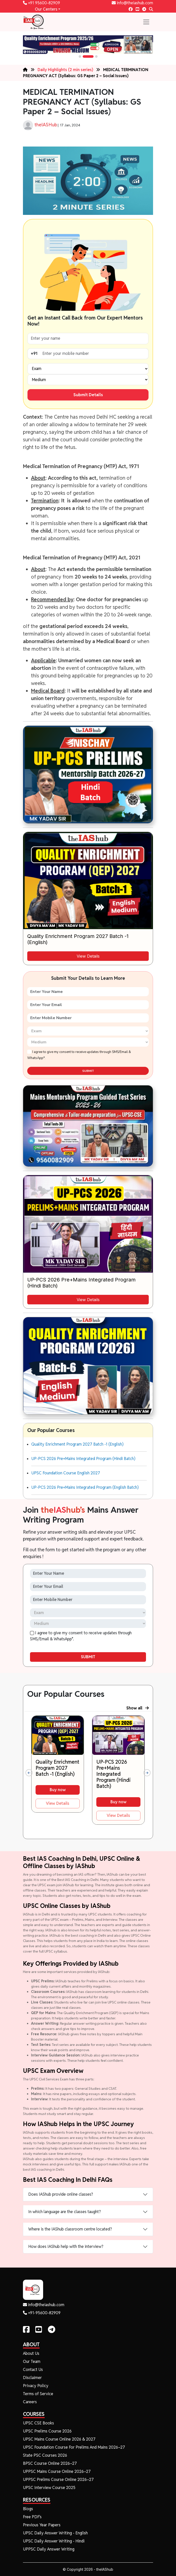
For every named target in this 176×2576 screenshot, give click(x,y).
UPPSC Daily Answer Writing (48, 2549)
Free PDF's (32, 2517)
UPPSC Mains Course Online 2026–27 (57, 2471)
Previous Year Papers (42, 2525)
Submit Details (88, 394)
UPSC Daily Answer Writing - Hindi (53, 2541)
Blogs (28, 2508)
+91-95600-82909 (42, 2312)
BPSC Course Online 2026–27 (50, 2463)
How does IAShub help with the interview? (65, 2246)
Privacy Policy (35, 2385)
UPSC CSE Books (38, 2423)
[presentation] (29, 1772)
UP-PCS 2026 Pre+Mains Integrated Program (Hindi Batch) (83, 1458)
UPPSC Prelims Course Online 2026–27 (58, 2479)
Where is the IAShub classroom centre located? (70, 2229)
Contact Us (33, 2369)
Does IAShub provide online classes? (60, 2194)
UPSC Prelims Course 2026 (47, 2431)
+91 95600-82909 (41, 3)
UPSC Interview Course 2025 (49, 2487)
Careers (30, 2402)
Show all (137, 1708)
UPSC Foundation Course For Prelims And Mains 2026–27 (74, 2447)
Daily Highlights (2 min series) (66, 69)
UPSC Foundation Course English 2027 (65, 1473)
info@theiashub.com (132, 3)
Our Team (31, 2361)
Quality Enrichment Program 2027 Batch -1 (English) (77, 1444)
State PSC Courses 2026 (45, 2455)
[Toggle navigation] (146, 22)
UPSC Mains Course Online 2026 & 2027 (59, 2439)
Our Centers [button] (46, 9)
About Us (31, 2353)
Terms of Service (38, 2393)
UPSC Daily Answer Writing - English (55, 2533)
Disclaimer (32, 2377)
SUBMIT (88, 1071)
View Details (88, 956)
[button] (80, 56)
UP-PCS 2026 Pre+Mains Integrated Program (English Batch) (85, 1487)
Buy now (58, 1789)
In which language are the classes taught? (64, 2211)
